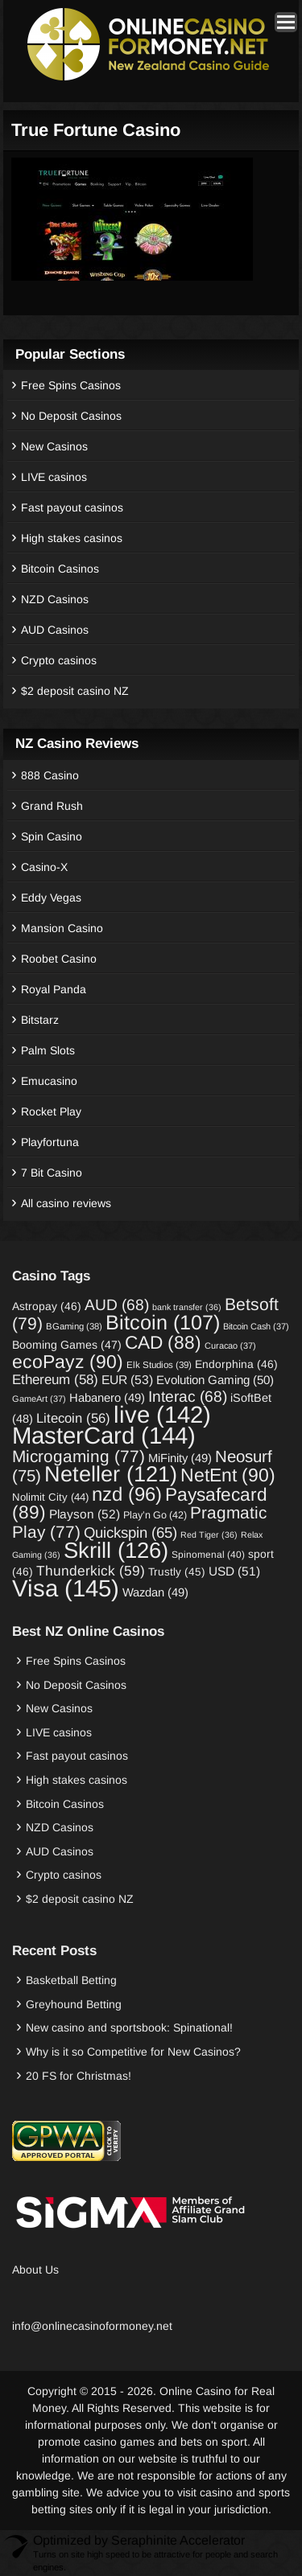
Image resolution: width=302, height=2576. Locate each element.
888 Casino (50, 775)
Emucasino (49, 1080)
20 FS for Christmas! (78, 2075)
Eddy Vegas (51, 897)
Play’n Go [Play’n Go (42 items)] (155, 1515)
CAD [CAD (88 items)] (163, 1342)
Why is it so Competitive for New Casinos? (133, 2051)
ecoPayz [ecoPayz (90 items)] (67, 1361)
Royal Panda (53, 989)
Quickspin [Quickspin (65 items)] (130, 1532)
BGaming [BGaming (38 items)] (74, 1326)
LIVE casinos (54, 476)
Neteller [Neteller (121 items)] (110, 1473)
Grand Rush (52, 805)
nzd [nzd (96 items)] (127, 1494)
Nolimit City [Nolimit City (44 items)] (50, 1497)
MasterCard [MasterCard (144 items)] (104, 1435)
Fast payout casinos (72, 507)
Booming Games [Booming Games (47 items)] (67, 1344)
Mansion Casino (62, 928)
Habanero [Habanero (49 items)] (107, 1397)
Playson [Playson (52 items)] (84, 1514)
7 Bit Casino (51, 1172)
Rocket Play (51, 1111)
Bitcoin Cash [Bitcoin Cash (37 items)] (256, 1326)
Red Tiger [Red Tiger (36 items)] (209, 1534)
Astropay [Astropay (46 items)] (46, 1306)
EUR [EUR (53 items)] (127, 1380)
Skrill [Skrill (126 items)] (116, 1550)
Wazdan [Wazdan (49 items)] (155, 1592)
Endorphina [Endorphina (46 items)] (236, 1364)
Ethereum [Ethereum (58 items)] (55, 1379)
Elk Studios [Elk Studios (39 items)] (159, 1364)
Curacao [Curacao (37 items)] (230, 1345)
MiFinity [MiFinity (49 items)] (180, 1458)
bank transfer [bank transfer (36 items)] (186, 1307)
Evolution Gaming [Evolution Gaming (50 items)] (215, 1380)
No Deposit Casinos (71, 415)
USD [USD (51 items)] (234, 1571)
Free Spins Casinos (71, 385)
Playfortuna (50, 1142)
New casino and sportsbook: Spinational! (129, 2027)
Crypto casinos (59, 660)
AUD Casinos (55, 629)
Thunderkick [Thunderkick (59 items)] (90, 1571)
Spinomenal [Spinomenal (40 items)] (208, 1554)
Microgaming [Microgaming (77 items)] (78, 1456)
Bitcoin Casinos (60, 568)
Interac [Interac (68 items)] (187, 1396)
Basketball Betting (71, 1980)
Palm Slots (48, 1050)
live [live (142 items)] (162, 1414)
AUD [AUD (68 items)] (117, 1304)
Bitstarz (40, 1019)
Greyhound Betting (74, 2004)
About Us (35, 2269)
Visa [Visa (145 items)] (65, 1588)
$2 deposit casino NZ (75, 690)
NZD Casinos (55, 599)
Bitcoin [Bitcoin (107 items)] (162, 1322)
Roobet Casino (59, 958)
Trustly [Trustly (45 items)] (176, 1572)
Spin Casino (51, 836)
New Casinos (54, 446)
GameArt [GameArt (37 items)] (39, 1398)
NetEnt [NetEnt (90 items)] (227, 1475)
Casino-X (44, 867)
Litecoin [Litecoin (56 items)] (73, 1418)
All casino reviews (66, 1203)
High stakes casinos (71, 538)
